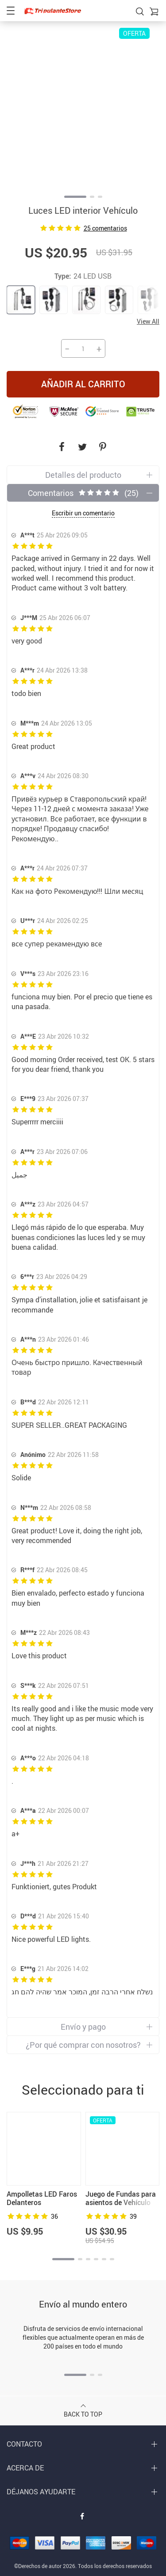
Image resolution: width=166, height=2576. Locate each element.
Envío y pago (83, 2026)
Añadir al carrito (83, 384)
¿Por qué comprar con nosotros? (83, 2044)
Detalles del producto (83, 474)
